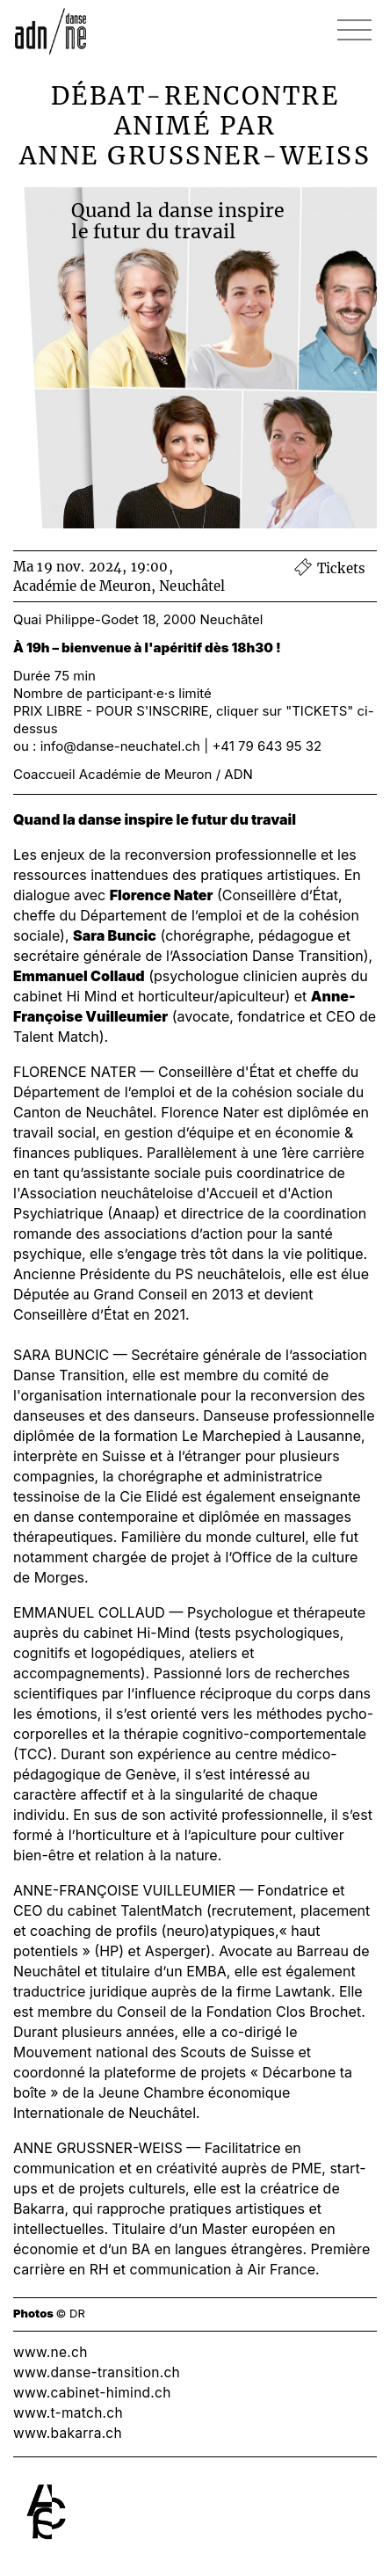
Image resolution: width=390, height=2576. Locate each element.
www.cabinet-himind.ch (92, 2392)
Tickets (329, 568)
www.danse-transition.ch (96, 2372)
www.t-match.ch (68, 2413)
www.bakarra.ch (67, 2433)
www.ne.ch (50, 2352)
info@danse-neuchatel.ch (120, 746)
